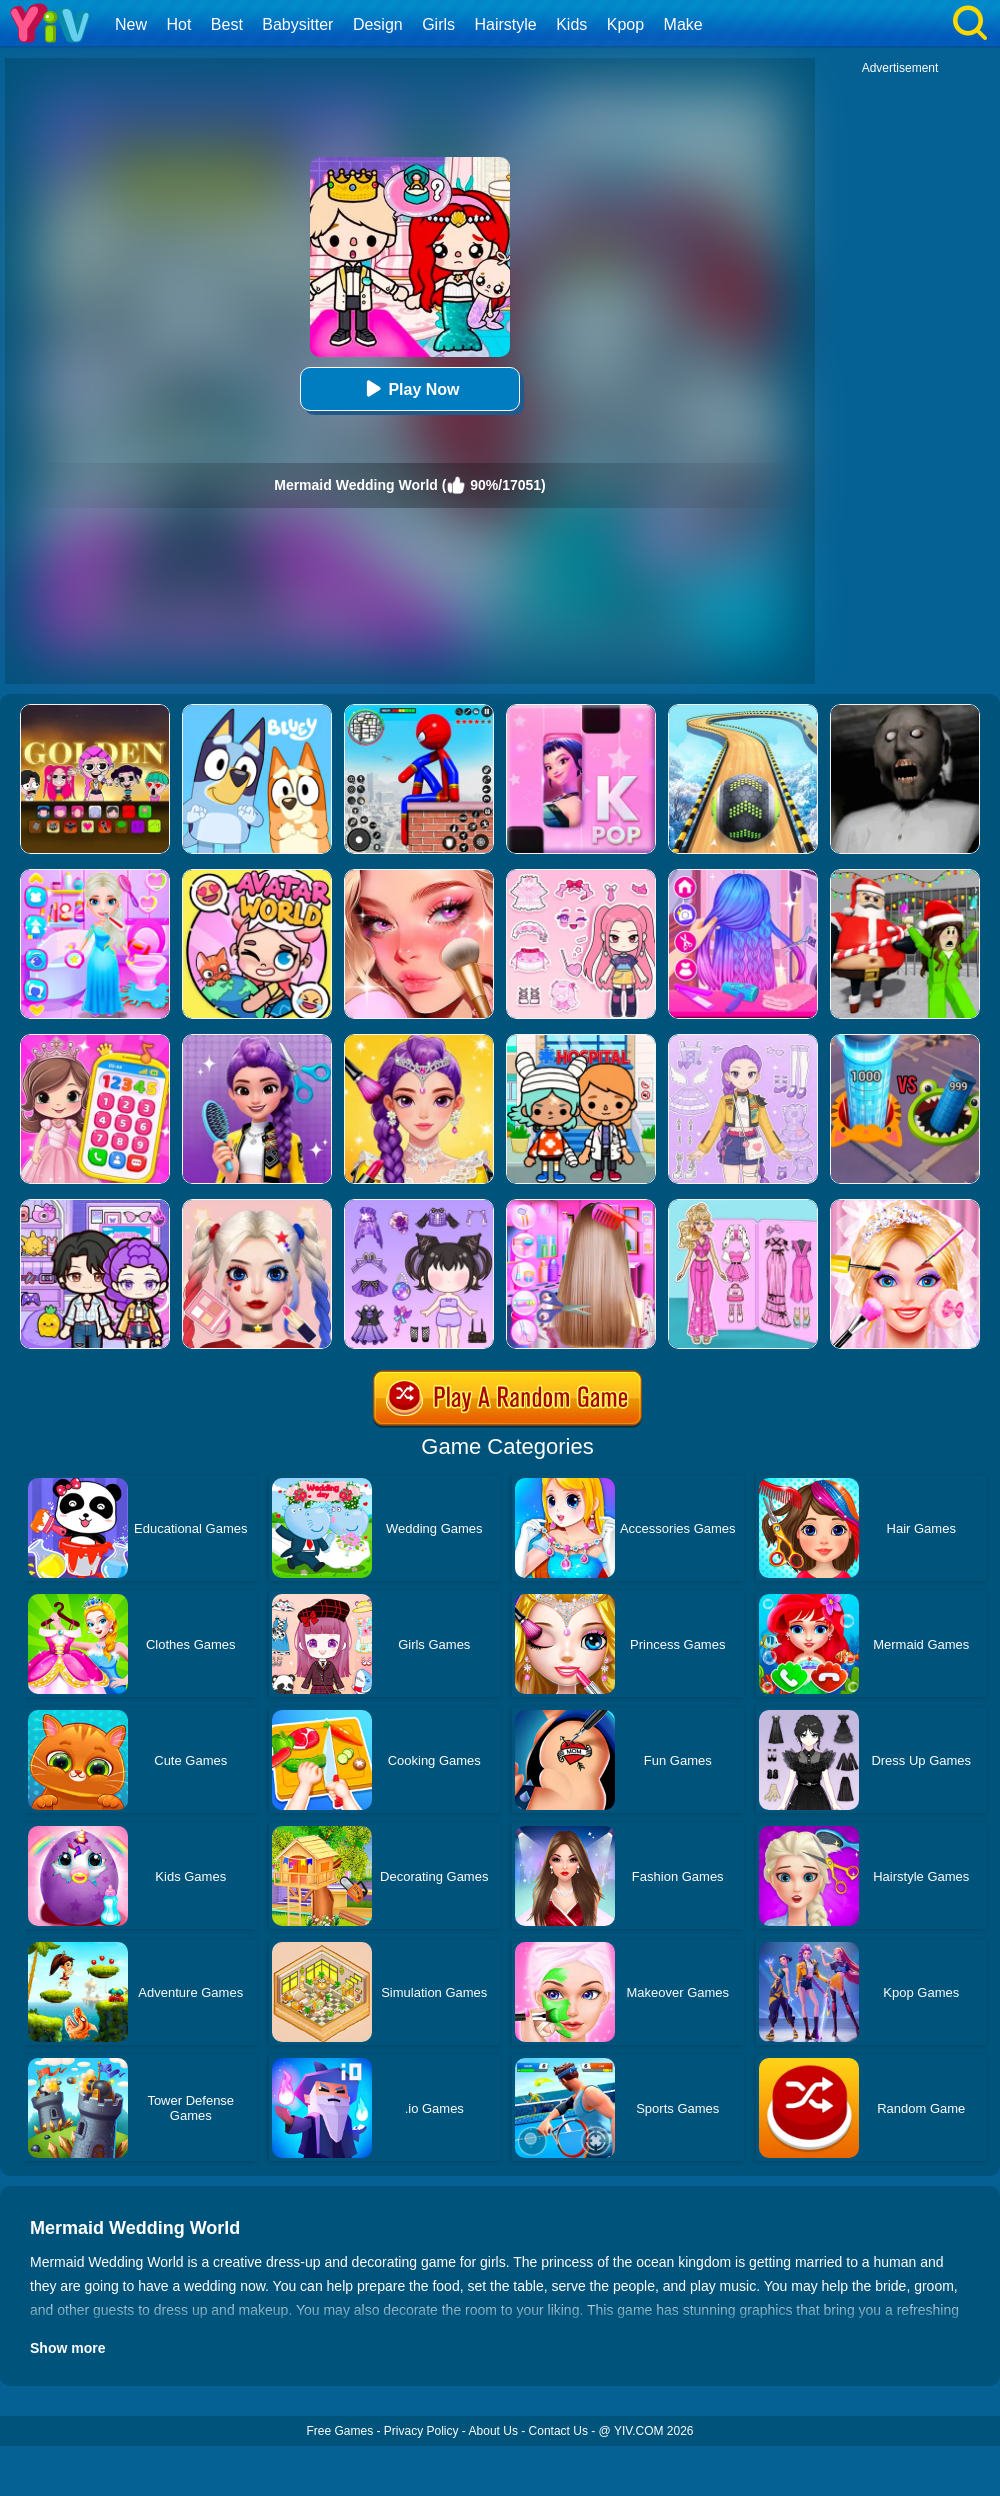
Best (227, 24)
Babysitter (297, 24)
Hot (178, 24)
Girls (438, 24)
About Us (493, 2431)
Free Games (339, 2431)
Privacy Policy (421, 2431)
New (131, 24)
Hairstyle (506, 24)
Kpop (625, 24)
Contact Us (558, 2431)
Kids (571, 24)
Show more (67, 2348)
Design (378, 24)
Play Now (409, 388)
